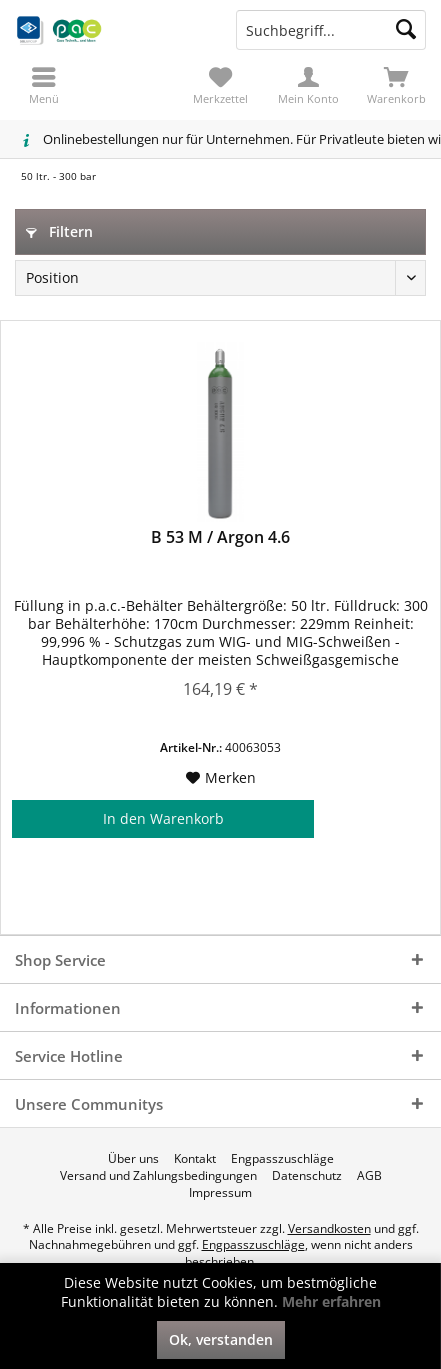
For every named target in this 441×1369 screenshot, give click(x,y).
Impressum (220, 1193)
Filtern (59, 231)
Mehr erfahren (331, 1301)
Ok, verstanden (221, 1339)
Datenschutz (307, 1176)
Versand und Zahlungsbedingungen (158, 1176)
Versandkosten (329, 1228)
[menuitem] (397, 85)
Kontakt (195, 1159)
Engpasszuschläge (282, 1159)
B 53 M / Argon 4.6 (220, 537)
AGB (369, 1176)
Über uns (133, 1159)
